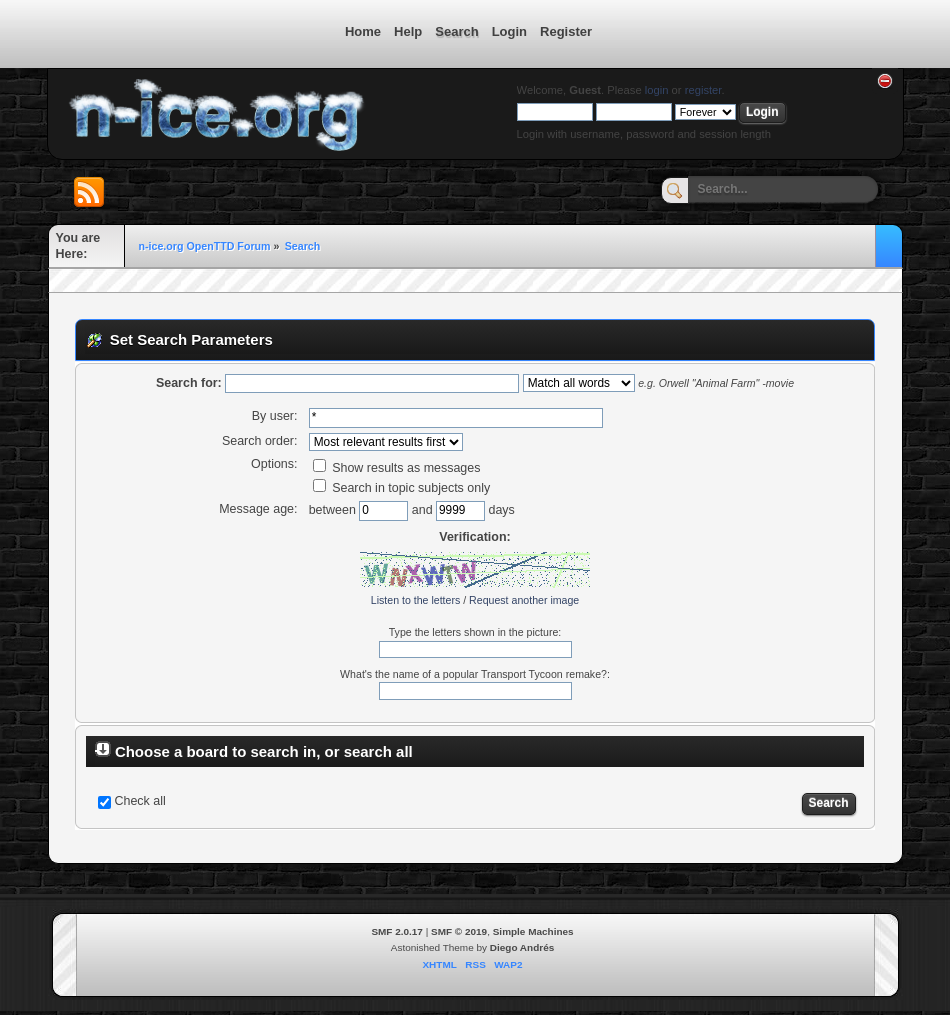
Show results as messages (397, 468)
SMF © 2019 (459, 931)
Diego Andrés (522, 947)
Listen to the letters (416, 600)
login (657, 90)
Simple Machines (533, 931)
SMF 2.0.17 (397, 931)
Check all (139, 801)
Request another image (524, 600)
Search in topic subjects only (402, 488)
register (703, 90)
